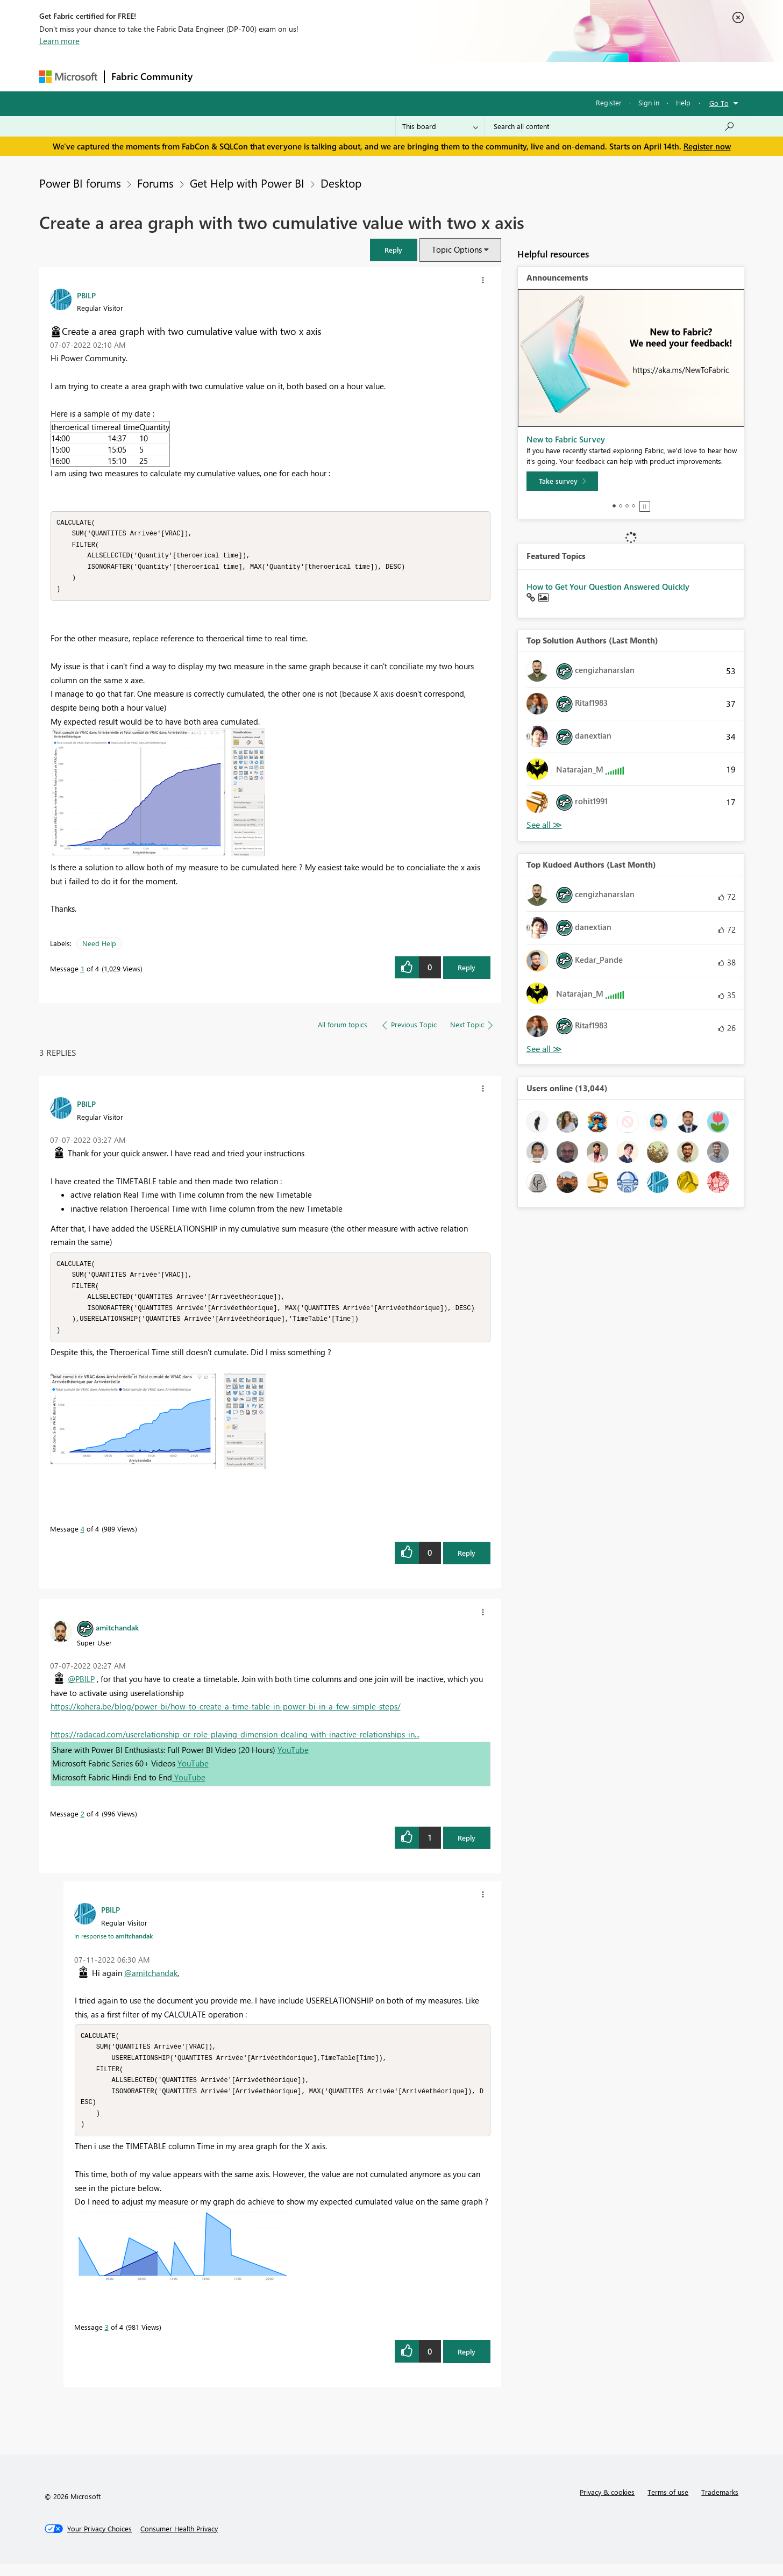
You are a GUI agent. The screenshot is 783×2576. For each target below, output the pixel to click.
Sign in (648, 102)
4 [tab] (633, 506)
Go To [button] (719, 103)
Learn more (59, 40)
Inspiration (264, 76)
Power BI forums (80, 182)
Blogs (404, 76)
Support (491, 76)
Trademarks (719, 2504)
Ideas (308, 76)
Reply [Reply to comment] (466, 1560)
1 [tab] (614, 506)
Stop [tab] (644, 506)
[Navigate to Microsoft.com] (68, 76)
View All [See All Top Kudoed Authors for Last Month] (544, 1049)
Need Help (99, 946)
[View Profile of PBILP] (86, 295)
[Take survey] (562, 481)
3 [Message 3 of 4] (107, 2339)
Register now (707, 146)
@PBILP (81, 1686)
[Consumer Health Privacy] (179, 2541)
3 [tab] (627, 506)
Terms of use (667, 2504)
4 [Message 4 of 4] (82, 1536)
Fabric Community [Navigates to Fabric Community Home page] (152, 76)
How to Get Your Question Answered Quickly (607, 586)
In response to (113, 1943)
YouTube (293, 1757)
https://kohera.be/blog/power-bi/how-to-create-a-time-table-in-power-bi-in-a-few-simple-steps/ (226, 1713)
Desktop (341, 182)
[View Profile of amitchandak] (117, 1634)
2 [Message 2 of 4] (82, 1821)
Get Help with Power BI (247, 182)
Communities (356, 76)
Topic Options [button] (457, 249)
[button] (393, 250)
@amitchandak (150, 1980)
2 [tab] (620, 506)
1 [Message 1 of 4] (82, 972)
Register (609, 102)
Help (683, 102)
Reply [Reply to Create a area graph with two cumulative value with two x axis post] (466, 971)
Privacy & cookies (607, 2504)
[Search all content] (614, 126)
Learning (445, 76)
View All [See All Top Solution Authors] (544, 825)
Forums (217, 76)
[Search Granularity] (440, 126)
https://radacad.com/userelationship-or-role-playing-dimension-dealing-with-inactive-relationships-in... (235, 1741)
